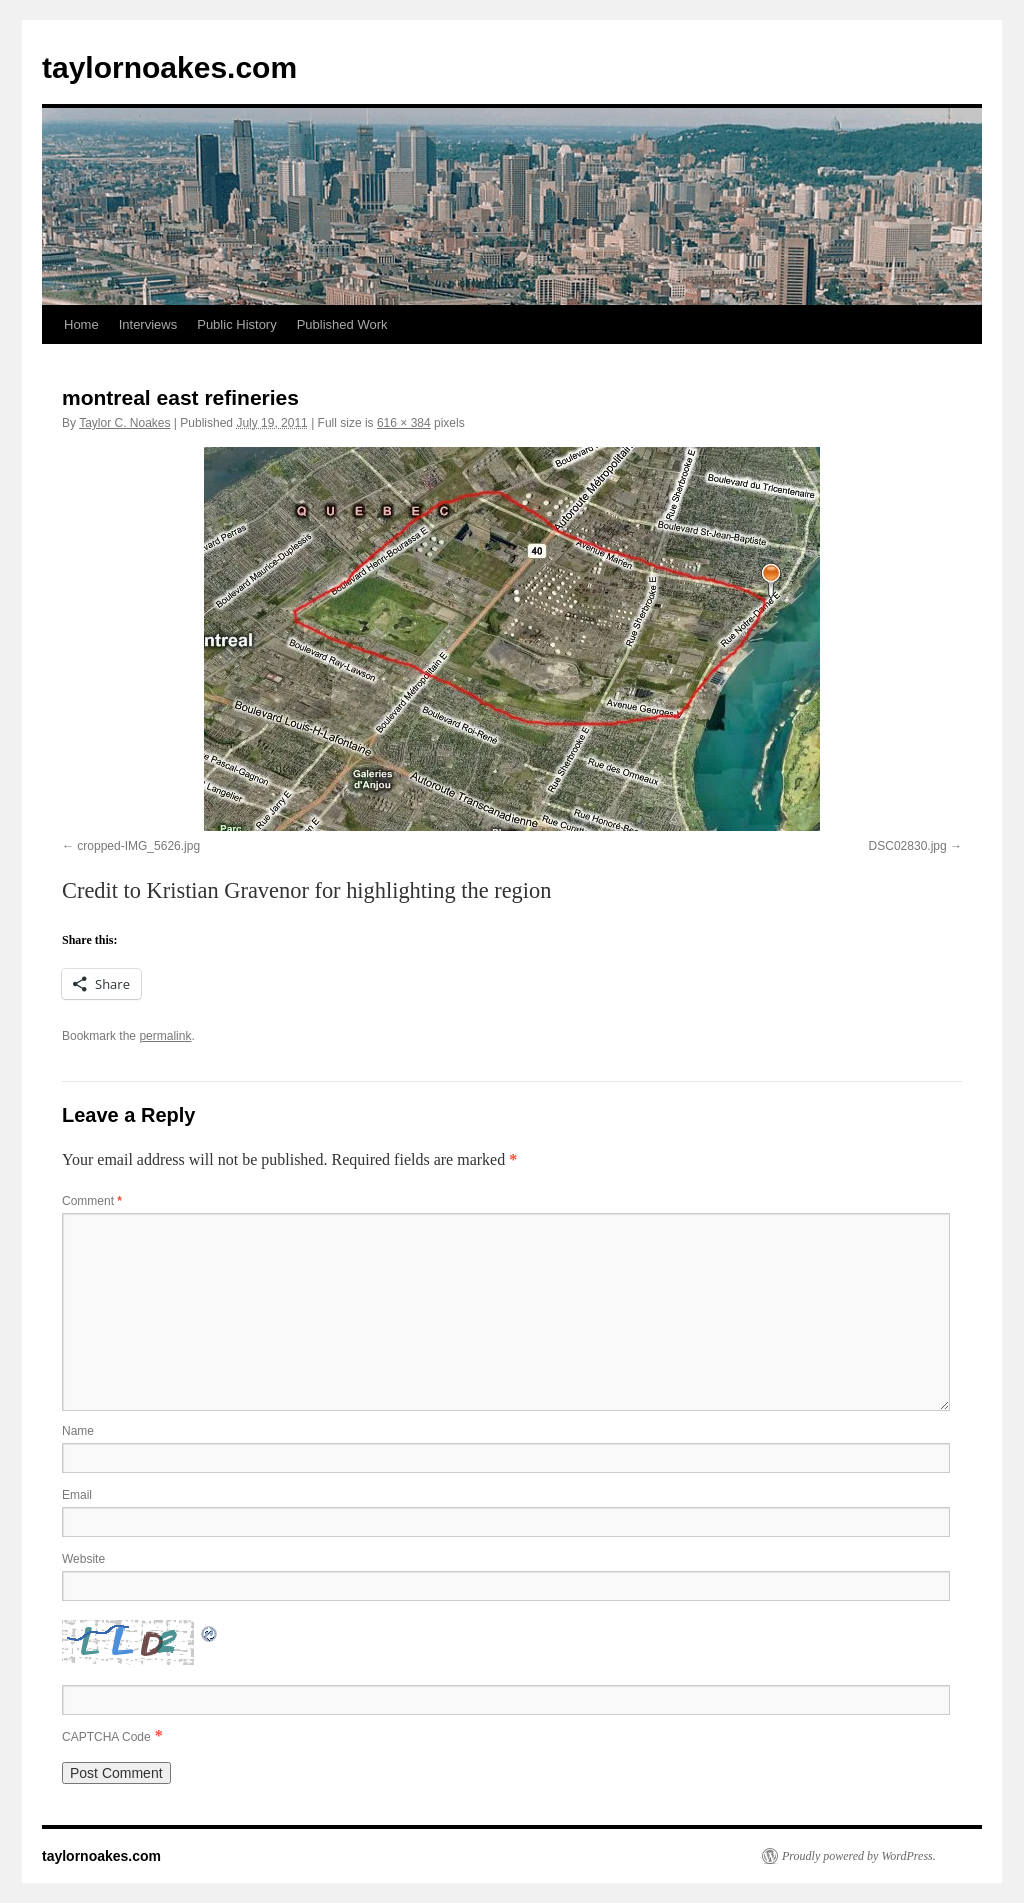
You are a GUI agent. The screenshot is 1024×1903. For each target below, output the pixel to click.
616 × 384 (404, 423)
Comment (92, 1201)
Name (78, 1431)
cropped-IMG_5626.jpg (138, 846)
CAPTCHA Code (106, 1737)
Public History (236, 324)
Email (77, 1495)
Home (81, 324)
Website (83, 1559)
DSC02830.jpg (908, 846)
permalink (165, 1036)
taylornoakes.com (169, 67)
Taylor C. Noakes (124, 423)
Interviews (148, 324)
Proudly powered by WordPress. (859, 1856)
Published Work (342, 324)
